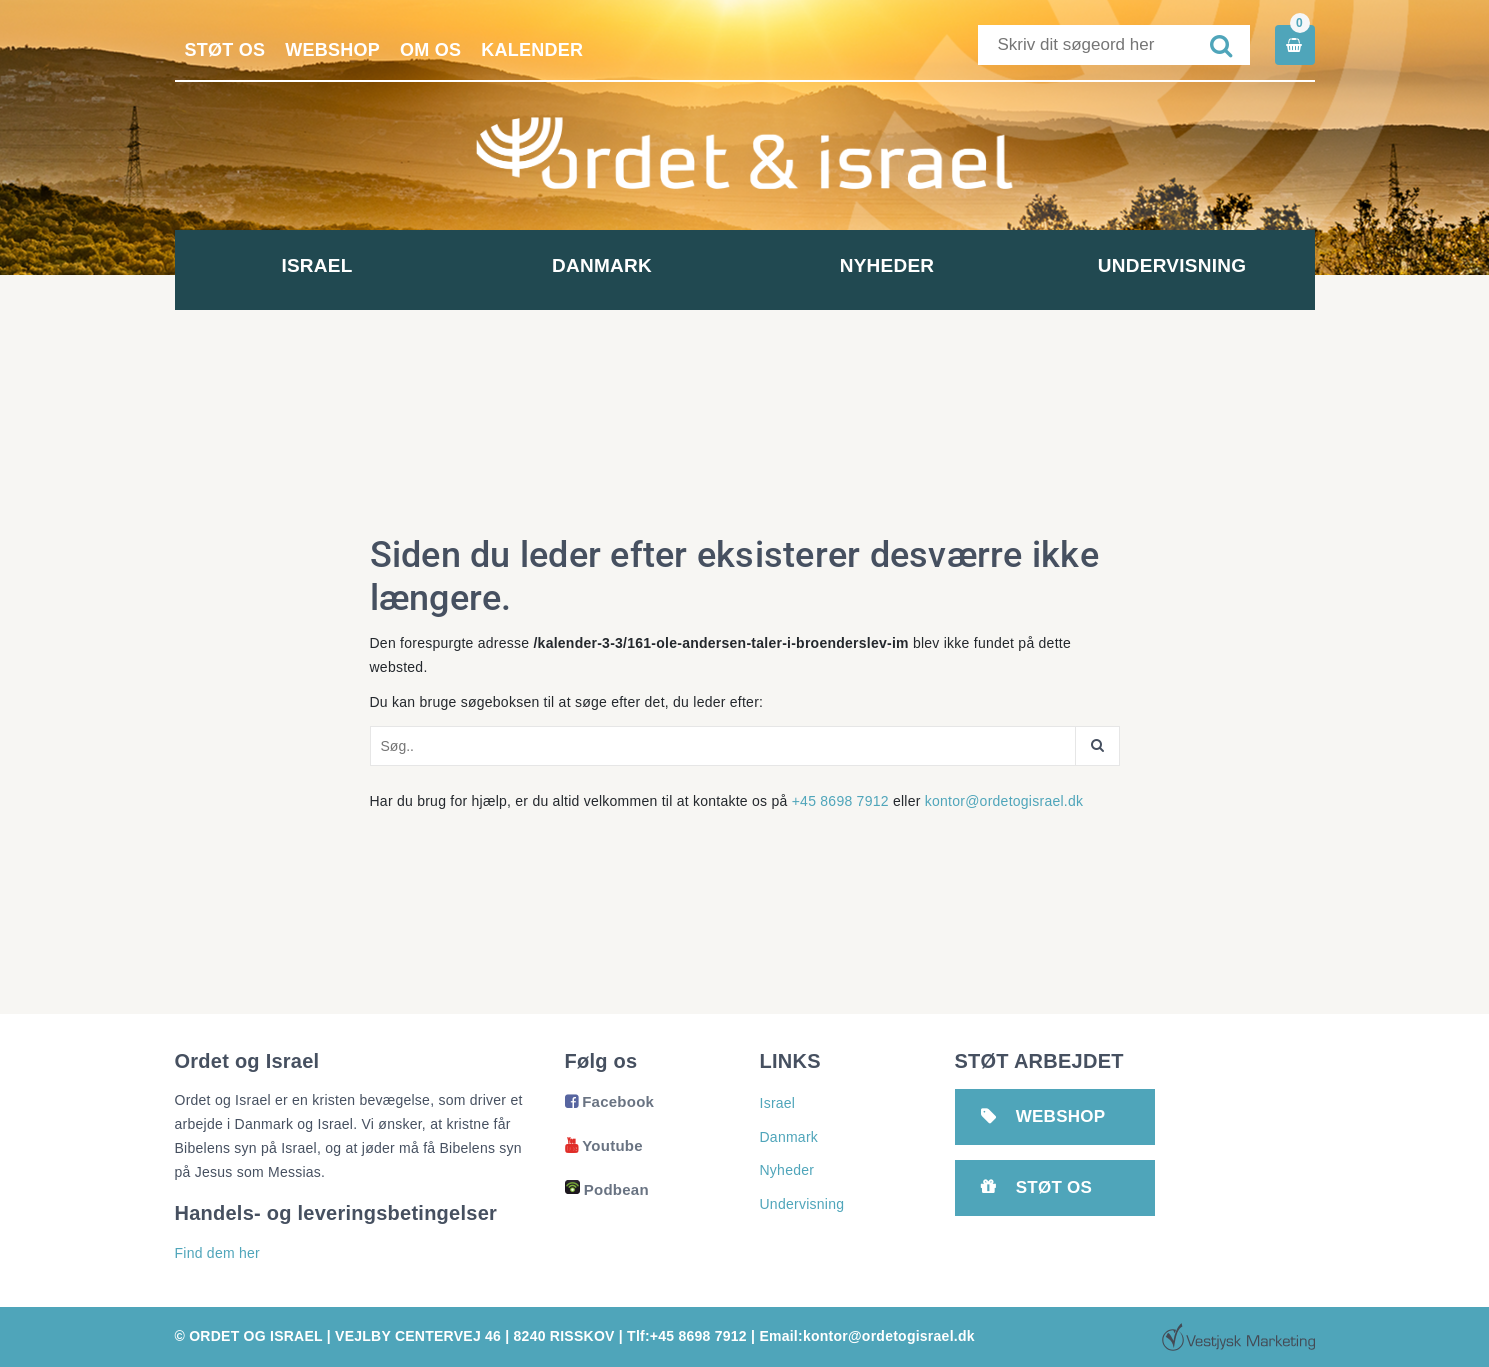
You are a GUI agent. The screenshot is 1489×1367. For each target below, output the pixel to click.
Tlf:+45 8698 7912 (687, 1336)
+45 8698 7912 (840, 801)
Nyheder (887, 265)
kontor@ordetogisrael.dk (1004, 801)
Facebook (610, 1101)
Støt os (225, 50)
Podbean (607, 1189)
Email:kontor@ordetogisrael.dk (866, 1336)
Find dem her (217, 1253)
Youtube (604, 1145)
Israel (316, 265)
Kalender (532, 50)
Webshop (332, 50)
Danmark (602, 265)
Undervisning (1172, 265)
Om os (430, 50)
